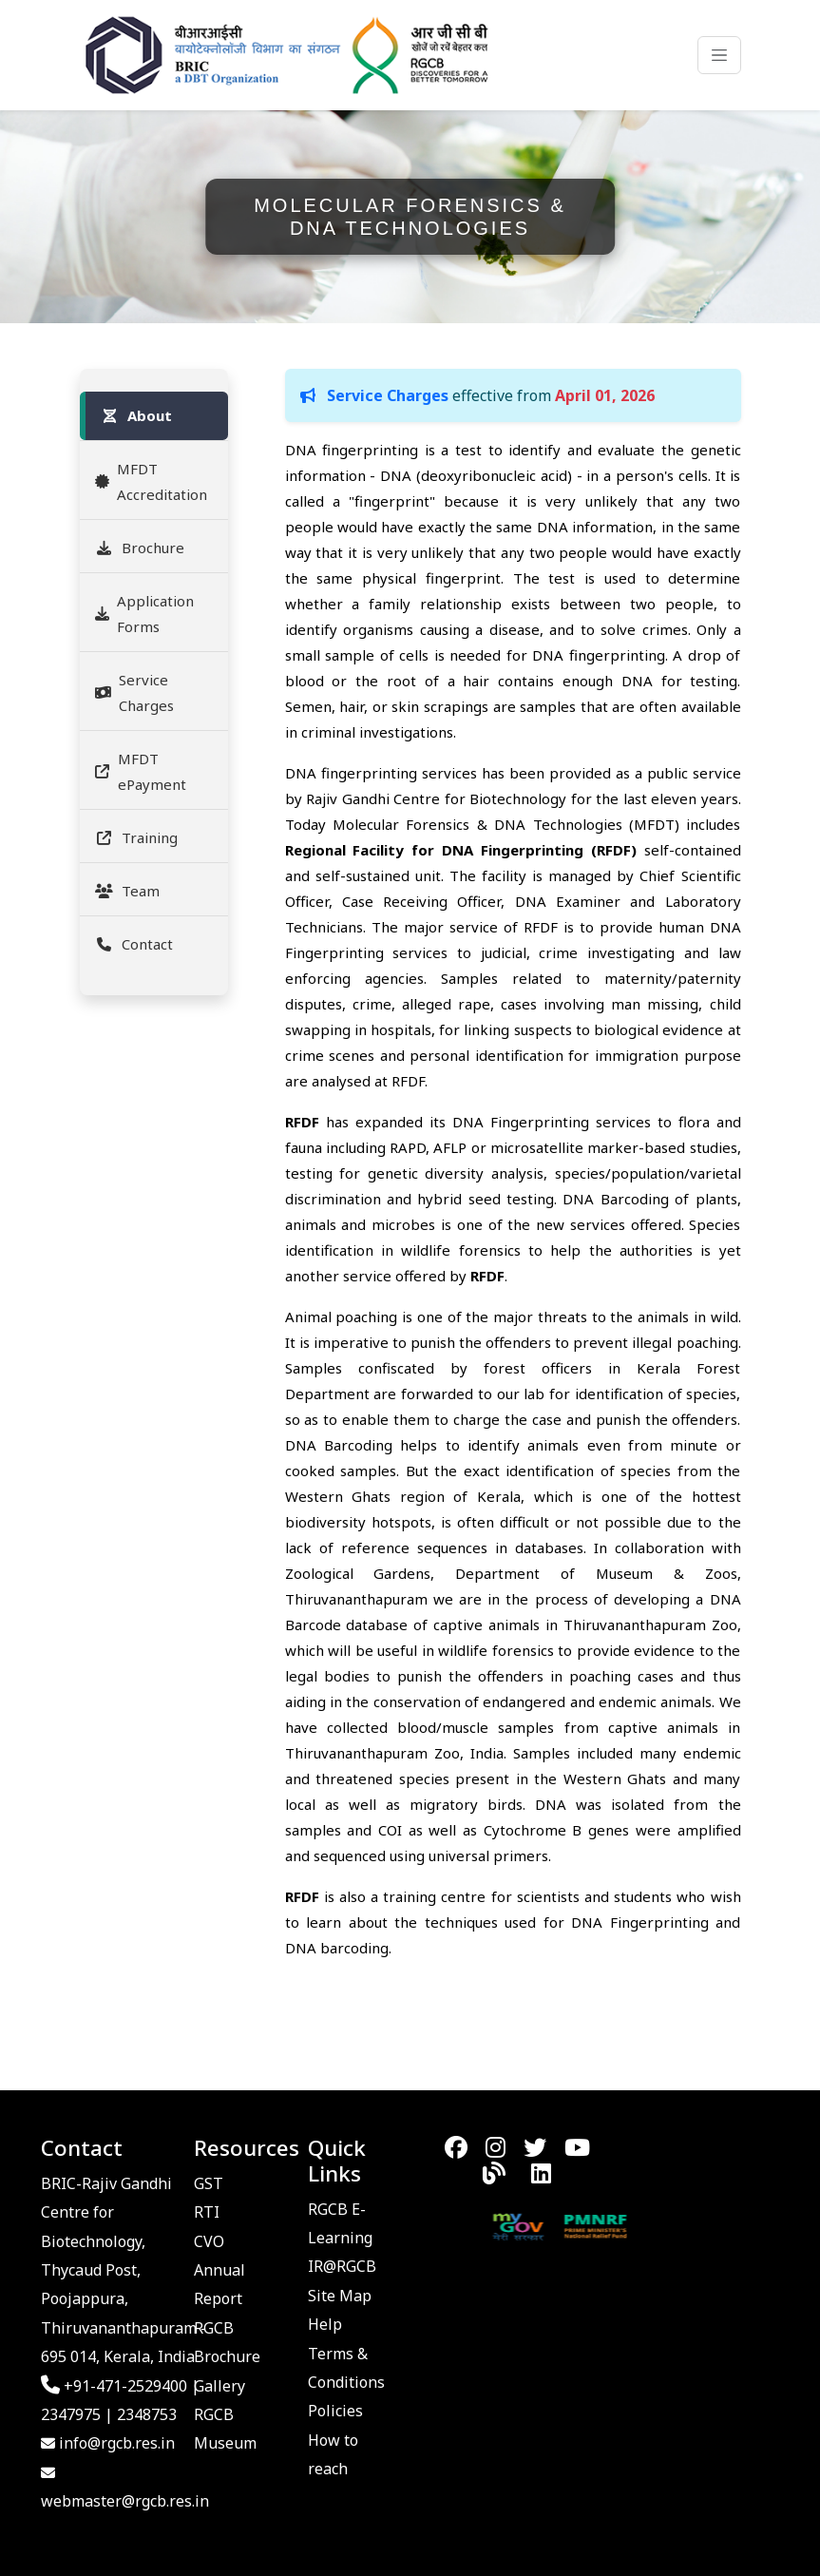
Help (325, 2324)
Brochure (139, 547)
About (136, 415)
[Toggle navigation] (719, 55)
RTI (206, 2211)
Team (127, 890)
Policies (335, 2410)
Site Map (340, 2295)
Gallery (219, 2385)
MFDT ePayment (141, 771)
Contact (134, 943)
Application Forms (144, 613)
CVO (209, 2241)
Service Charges (134, 692)
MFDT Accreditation (151, 481)
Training (136, 837)
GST (208, 2183)
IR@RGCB (342, 2266)
